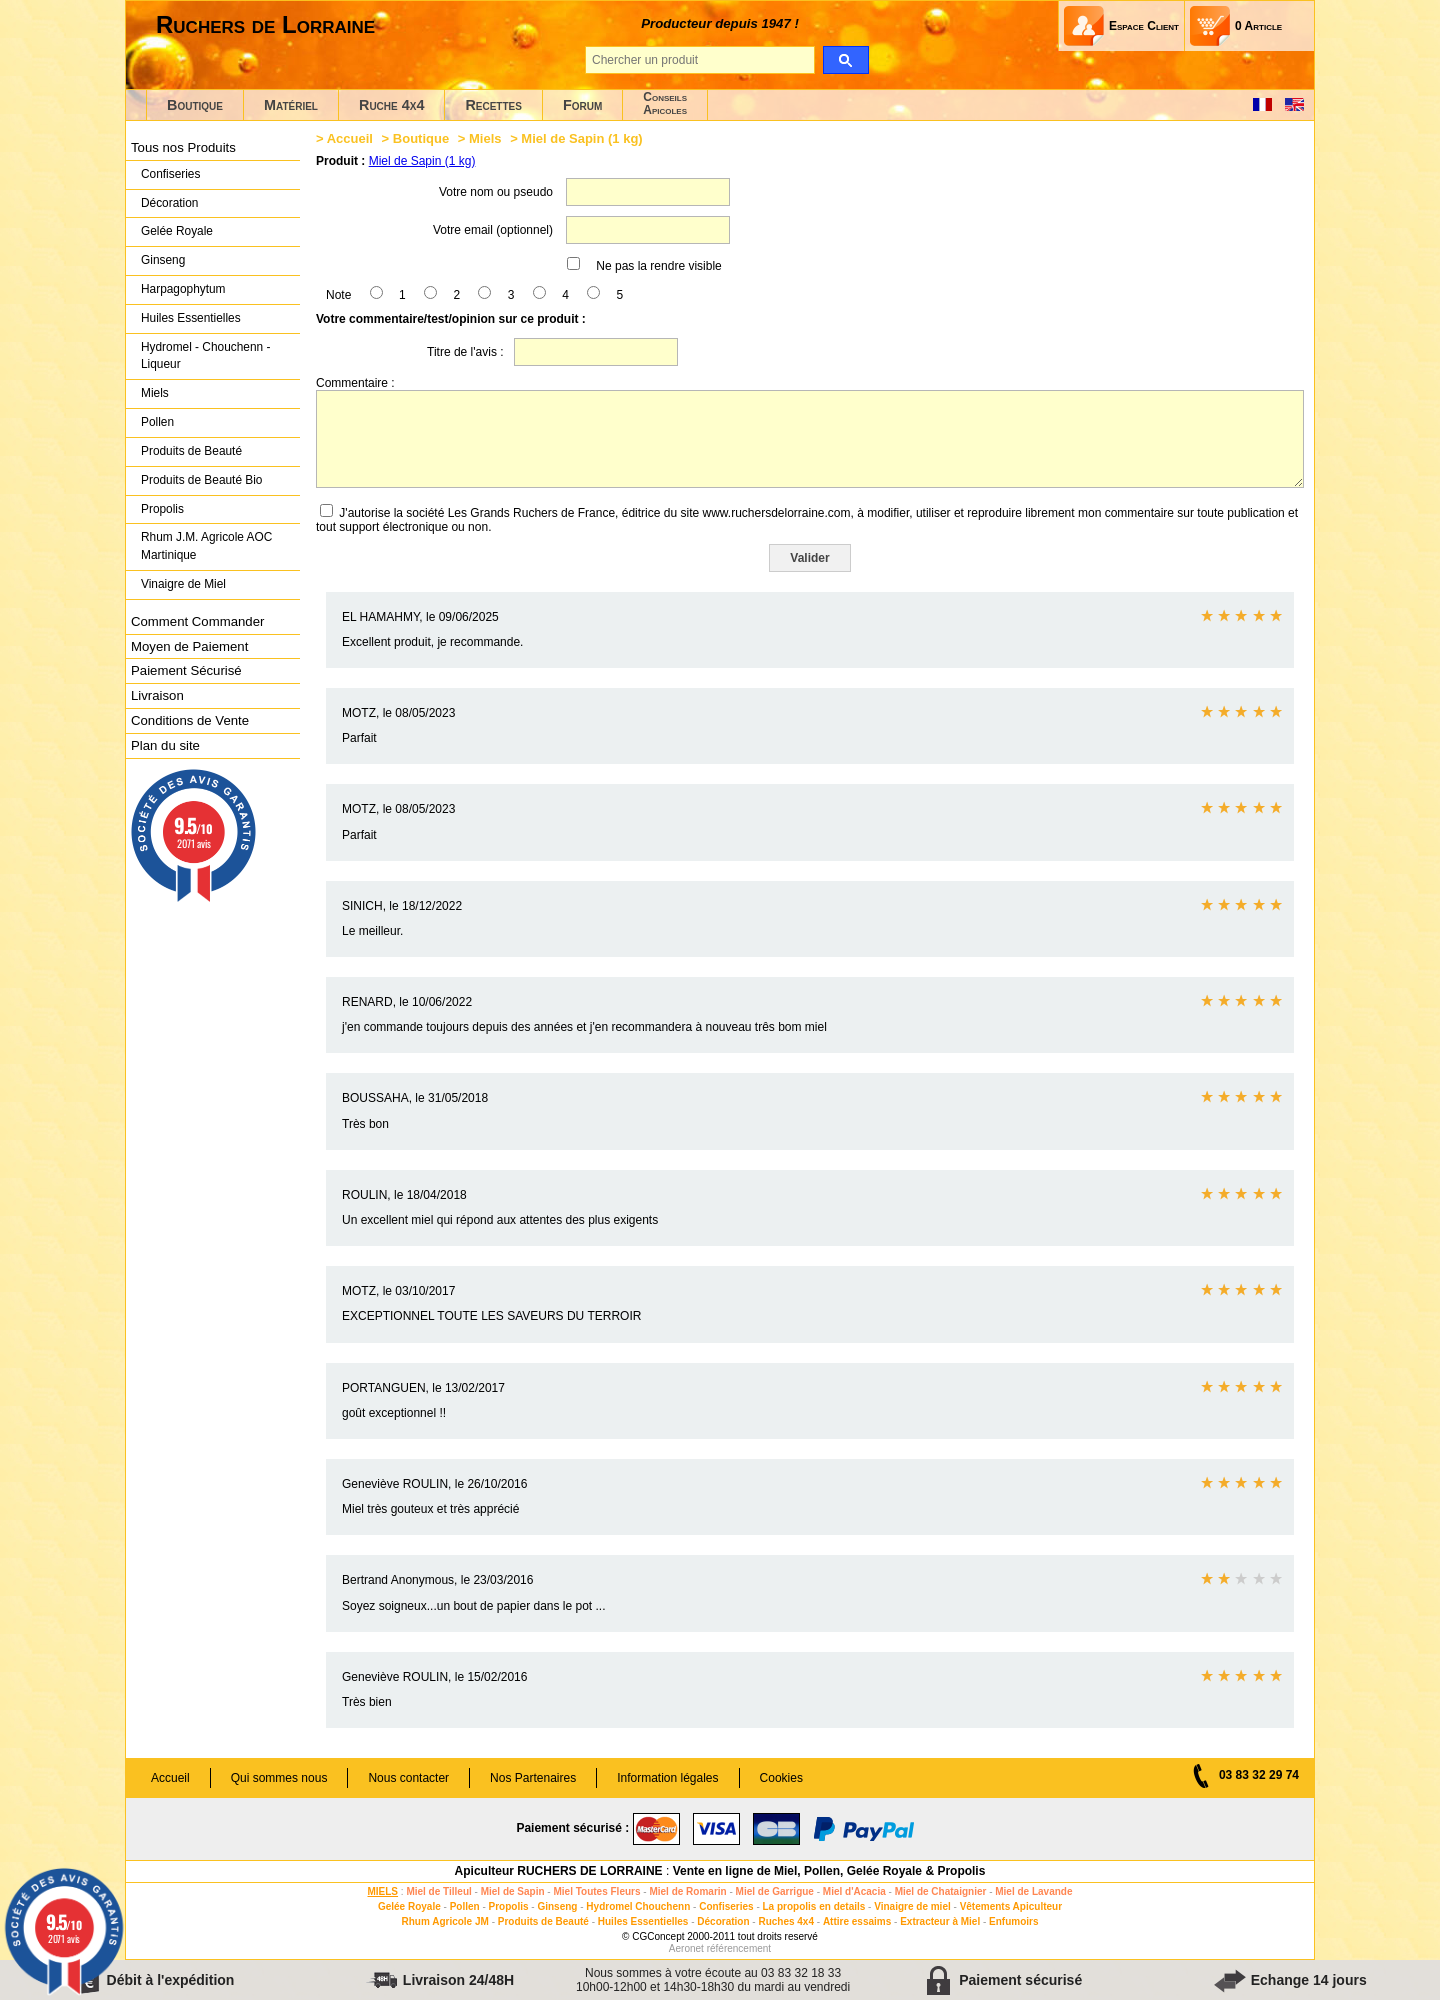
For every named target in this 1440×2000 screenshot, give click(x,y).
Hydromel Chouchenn (638, 1906)
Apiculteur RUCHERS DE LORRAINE (559, 1871)
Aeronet (686, 1948)
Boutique (195, 105)
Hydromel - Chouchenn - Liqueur (205, 356)
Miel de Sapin (513, 1891)
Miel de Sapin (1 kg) (422, 161)
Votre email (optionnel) (493, 230)
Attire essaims (857, 1921)
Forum (582, 105)
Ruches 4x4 (786, 1921)
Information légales (667, 1778)
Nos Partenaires (533, 1778)
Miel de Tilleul (438, 1891)
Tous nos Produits (183, 147)
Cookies (781, 1778)
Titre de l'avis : (465, 352)
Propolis (162, 509)
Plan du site (165, 745)
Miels (155, 393)
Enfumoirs (1013, 1921)
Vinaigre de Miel (183, 584)
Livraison (157, 695)
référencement (739, 1948)
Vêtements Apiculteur (1011, 1906)
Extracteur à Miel (940, 1921)
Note (338, 295)
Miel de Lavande (1033, 1891)
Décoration (169, 203)
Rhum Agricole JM (444, 1921)
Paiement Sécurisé (186, 670)
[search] (845, 60)
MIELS (382, 1891)
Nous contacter (408, 1778)
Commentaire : (355, 383)
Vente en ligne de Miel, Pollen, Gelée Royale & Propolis (829, 1871)
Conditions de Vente (190, 720)
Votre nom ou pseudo (496, 192)
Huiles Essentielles (191, 318)
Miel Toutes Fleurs (596, 1891)
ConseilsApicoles (665, 103)
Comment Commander (197, 621)
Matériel (291, 105)
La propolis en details (814, 1906)
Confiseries (170, 174)
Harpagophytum (183, 289)
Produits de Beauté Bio (201, 480)
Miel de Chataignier (941, 1891)
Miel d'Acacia (854, 1891)
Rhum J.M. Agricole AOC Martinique (206, 546)
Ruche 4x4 (391, 105)
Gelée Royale (177, 231)
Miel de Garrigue (775, 1891)
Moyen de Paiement (189, 646)
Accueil (350, 138)
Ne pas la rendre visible (658, 266)
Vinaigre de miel (912, 1906)
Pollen (157, 422)
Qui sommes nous (279, 1778)
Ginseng (163, 260)
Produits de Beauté (191, 451)
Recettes (493, 105)
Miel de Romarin (687, 1891)
